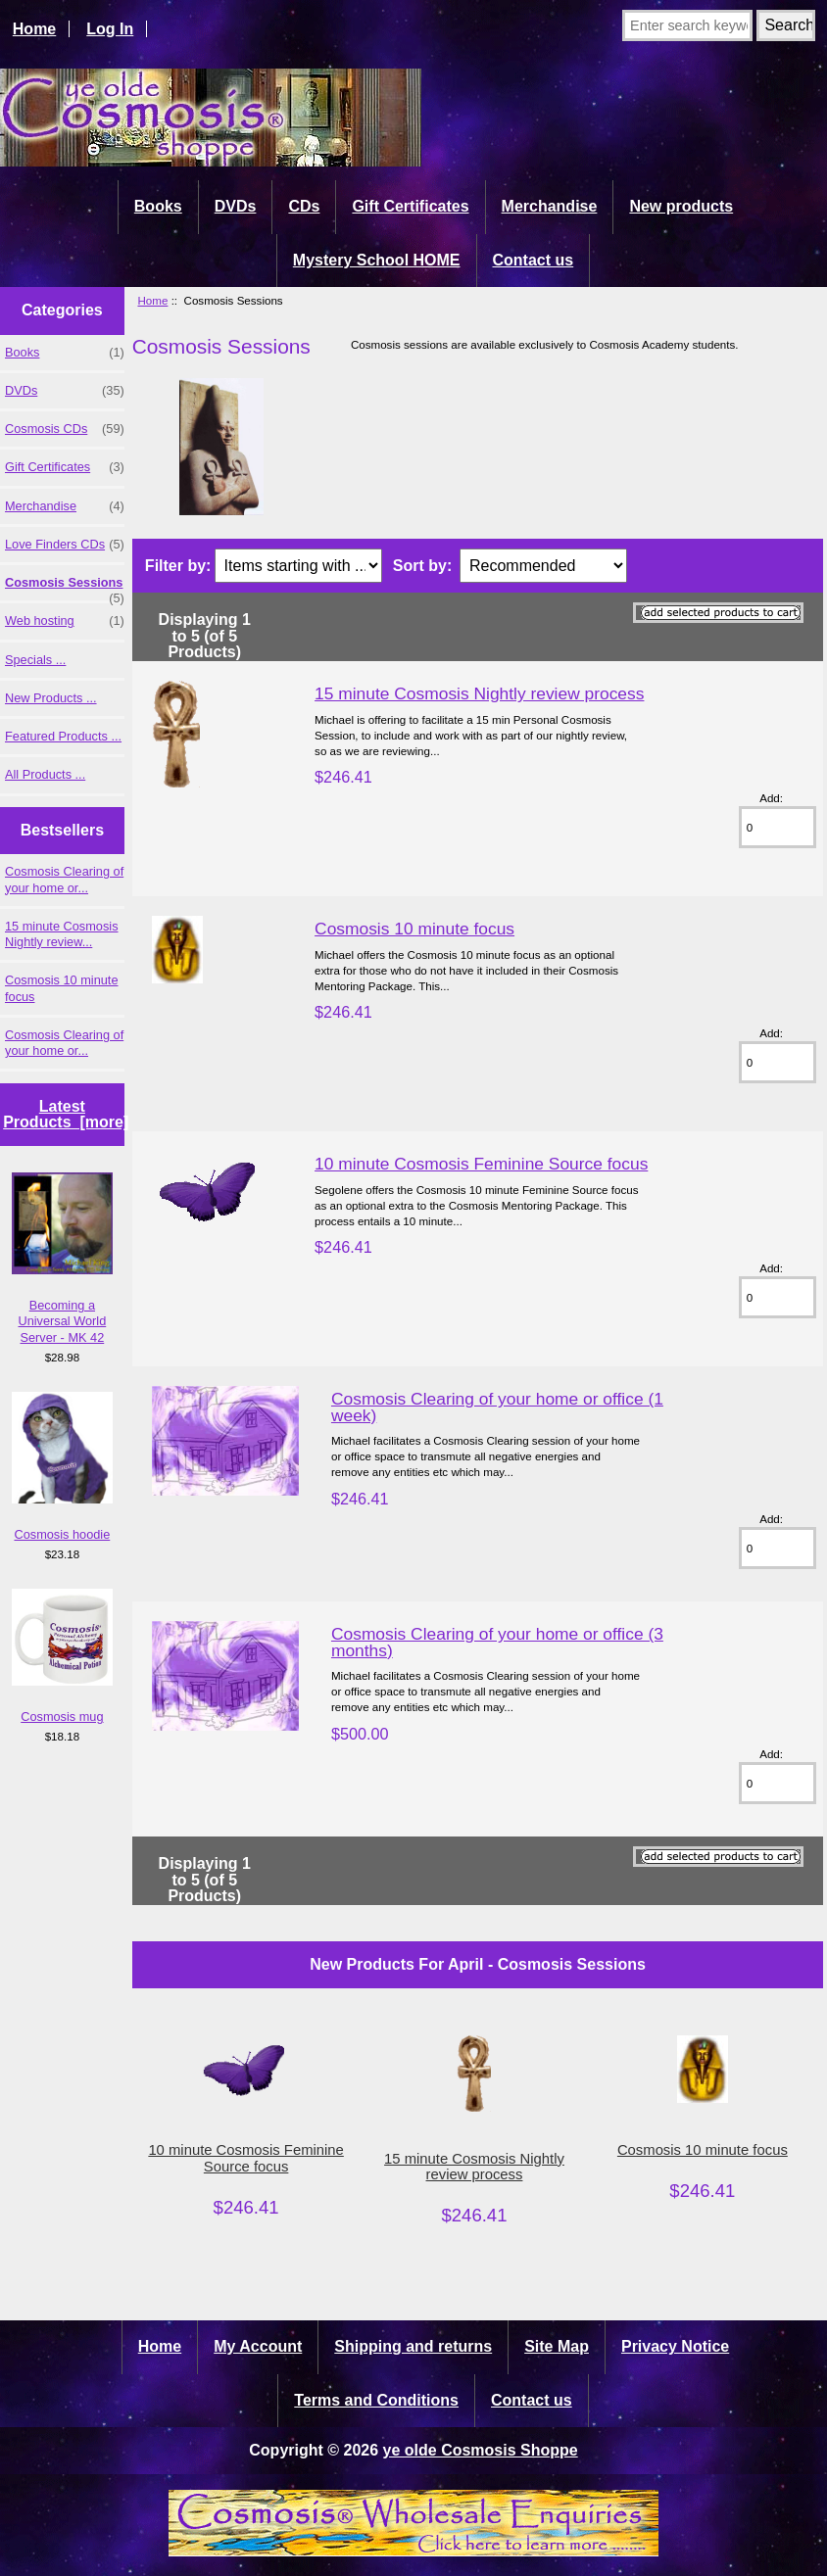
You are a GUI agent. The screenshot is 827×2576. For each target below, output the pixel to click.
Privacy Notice (675, 2346)
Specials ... (35, 659)
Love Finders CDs (64, 544)
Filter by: (178, 565)
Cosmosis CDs (64, 429)
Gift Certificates (410, 206)
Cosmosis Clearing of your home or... (64, 879)
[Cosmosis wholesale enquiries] (413, 2551)
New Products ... (51, 698)
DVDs (236, 206)
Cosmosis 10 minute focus (62, 988)
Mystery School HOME (377, 260)
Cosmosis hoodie (63, 1467)
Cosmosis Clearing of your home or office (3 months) (497, 1641)
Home (34, 29)
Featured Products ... (63, 736)
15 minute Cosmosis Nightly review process (479, 693)
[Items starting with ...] (298, 566)
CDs (303, 206)
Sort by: (422, 565)
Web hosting (64, 621)
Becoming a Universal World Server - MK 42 (63, 1258)
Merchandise (550, 206)
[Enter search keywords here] (687, 25)
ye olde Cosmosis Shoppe (480, 2450)
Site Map (556, 2346)
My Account (258, 2346)
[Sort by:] (543, 566)
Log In (109, 29)
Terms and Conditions (376, 2400)
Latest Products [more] (65, 1114)
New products (681, 206)
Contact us (533, 260)
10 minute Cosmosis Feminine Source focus (481, 1163)
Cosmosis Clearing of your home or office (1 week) (497, 1406)
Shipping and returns (413, 2346)
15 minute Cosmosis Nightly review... (62, 934)
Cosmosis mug (63, 1656)
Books (158, 206)
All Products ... (45, 774)
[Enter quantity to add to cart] (778, 827)
